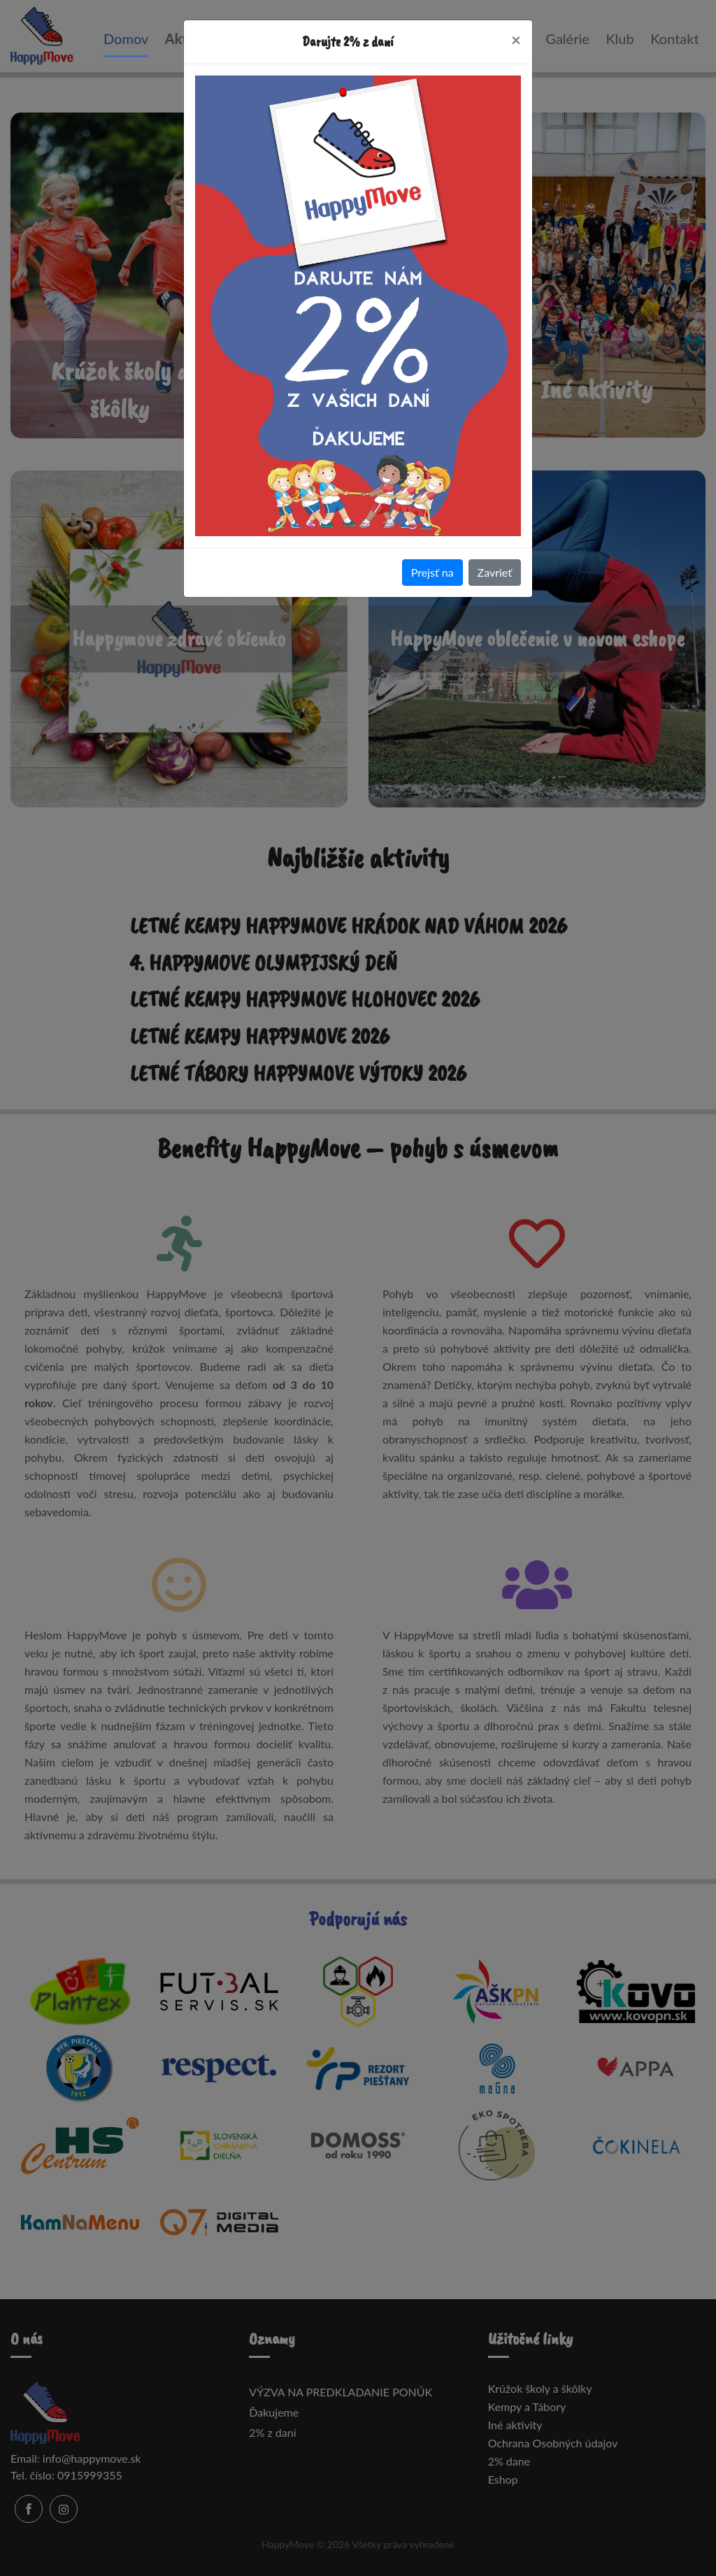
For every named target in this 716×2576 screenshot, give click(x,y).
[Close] (516, 39)
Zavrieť (495, 572)
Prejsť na (432, 572)
